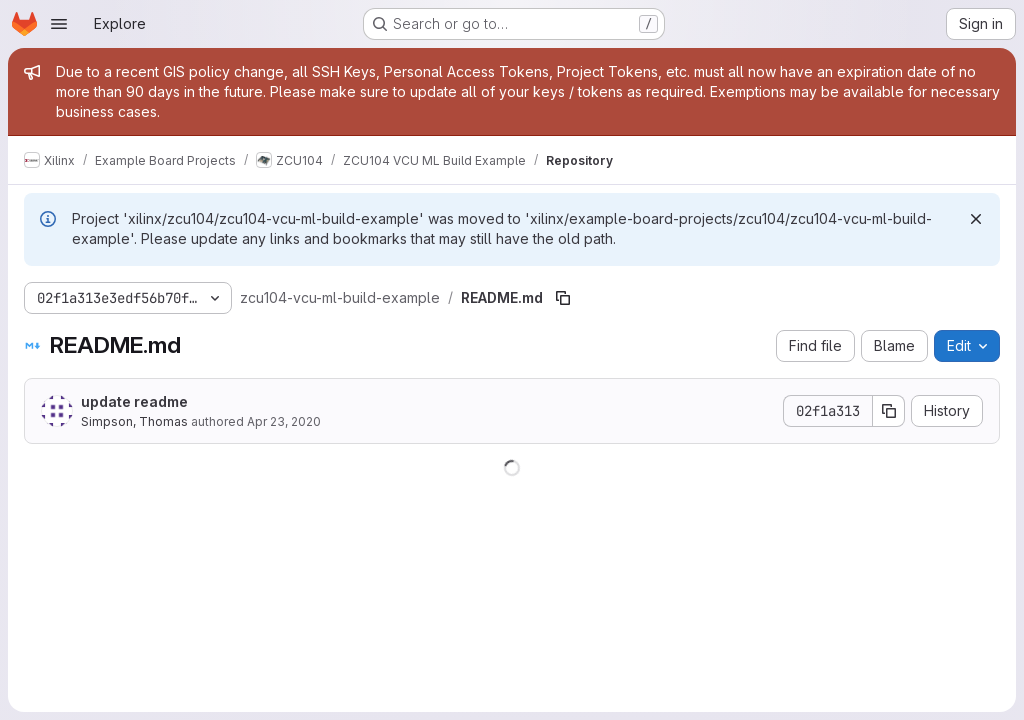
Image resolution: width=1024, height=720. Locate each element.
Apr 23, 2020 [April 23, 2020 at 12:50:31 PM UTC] (284, 421)
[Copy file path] (563, 298)
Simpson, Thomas (134, 421)
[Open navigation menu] (59, 24)
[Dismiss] (976, 219)
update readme (134, 401)
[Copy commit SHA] (889, 411)
